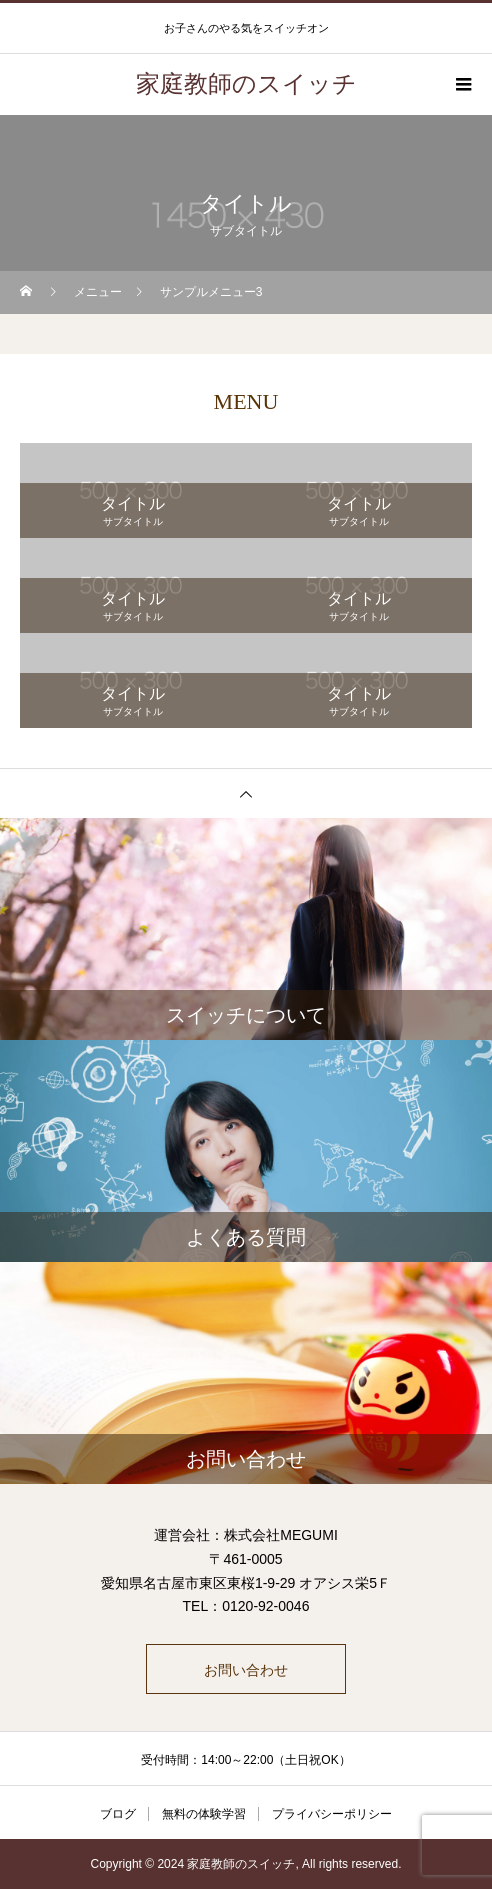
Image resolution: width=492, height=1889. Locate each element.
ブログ (118, 1814)
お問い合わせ (246, 1670)
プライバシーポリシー (332, 1814)
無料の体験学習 (204, 1814)
